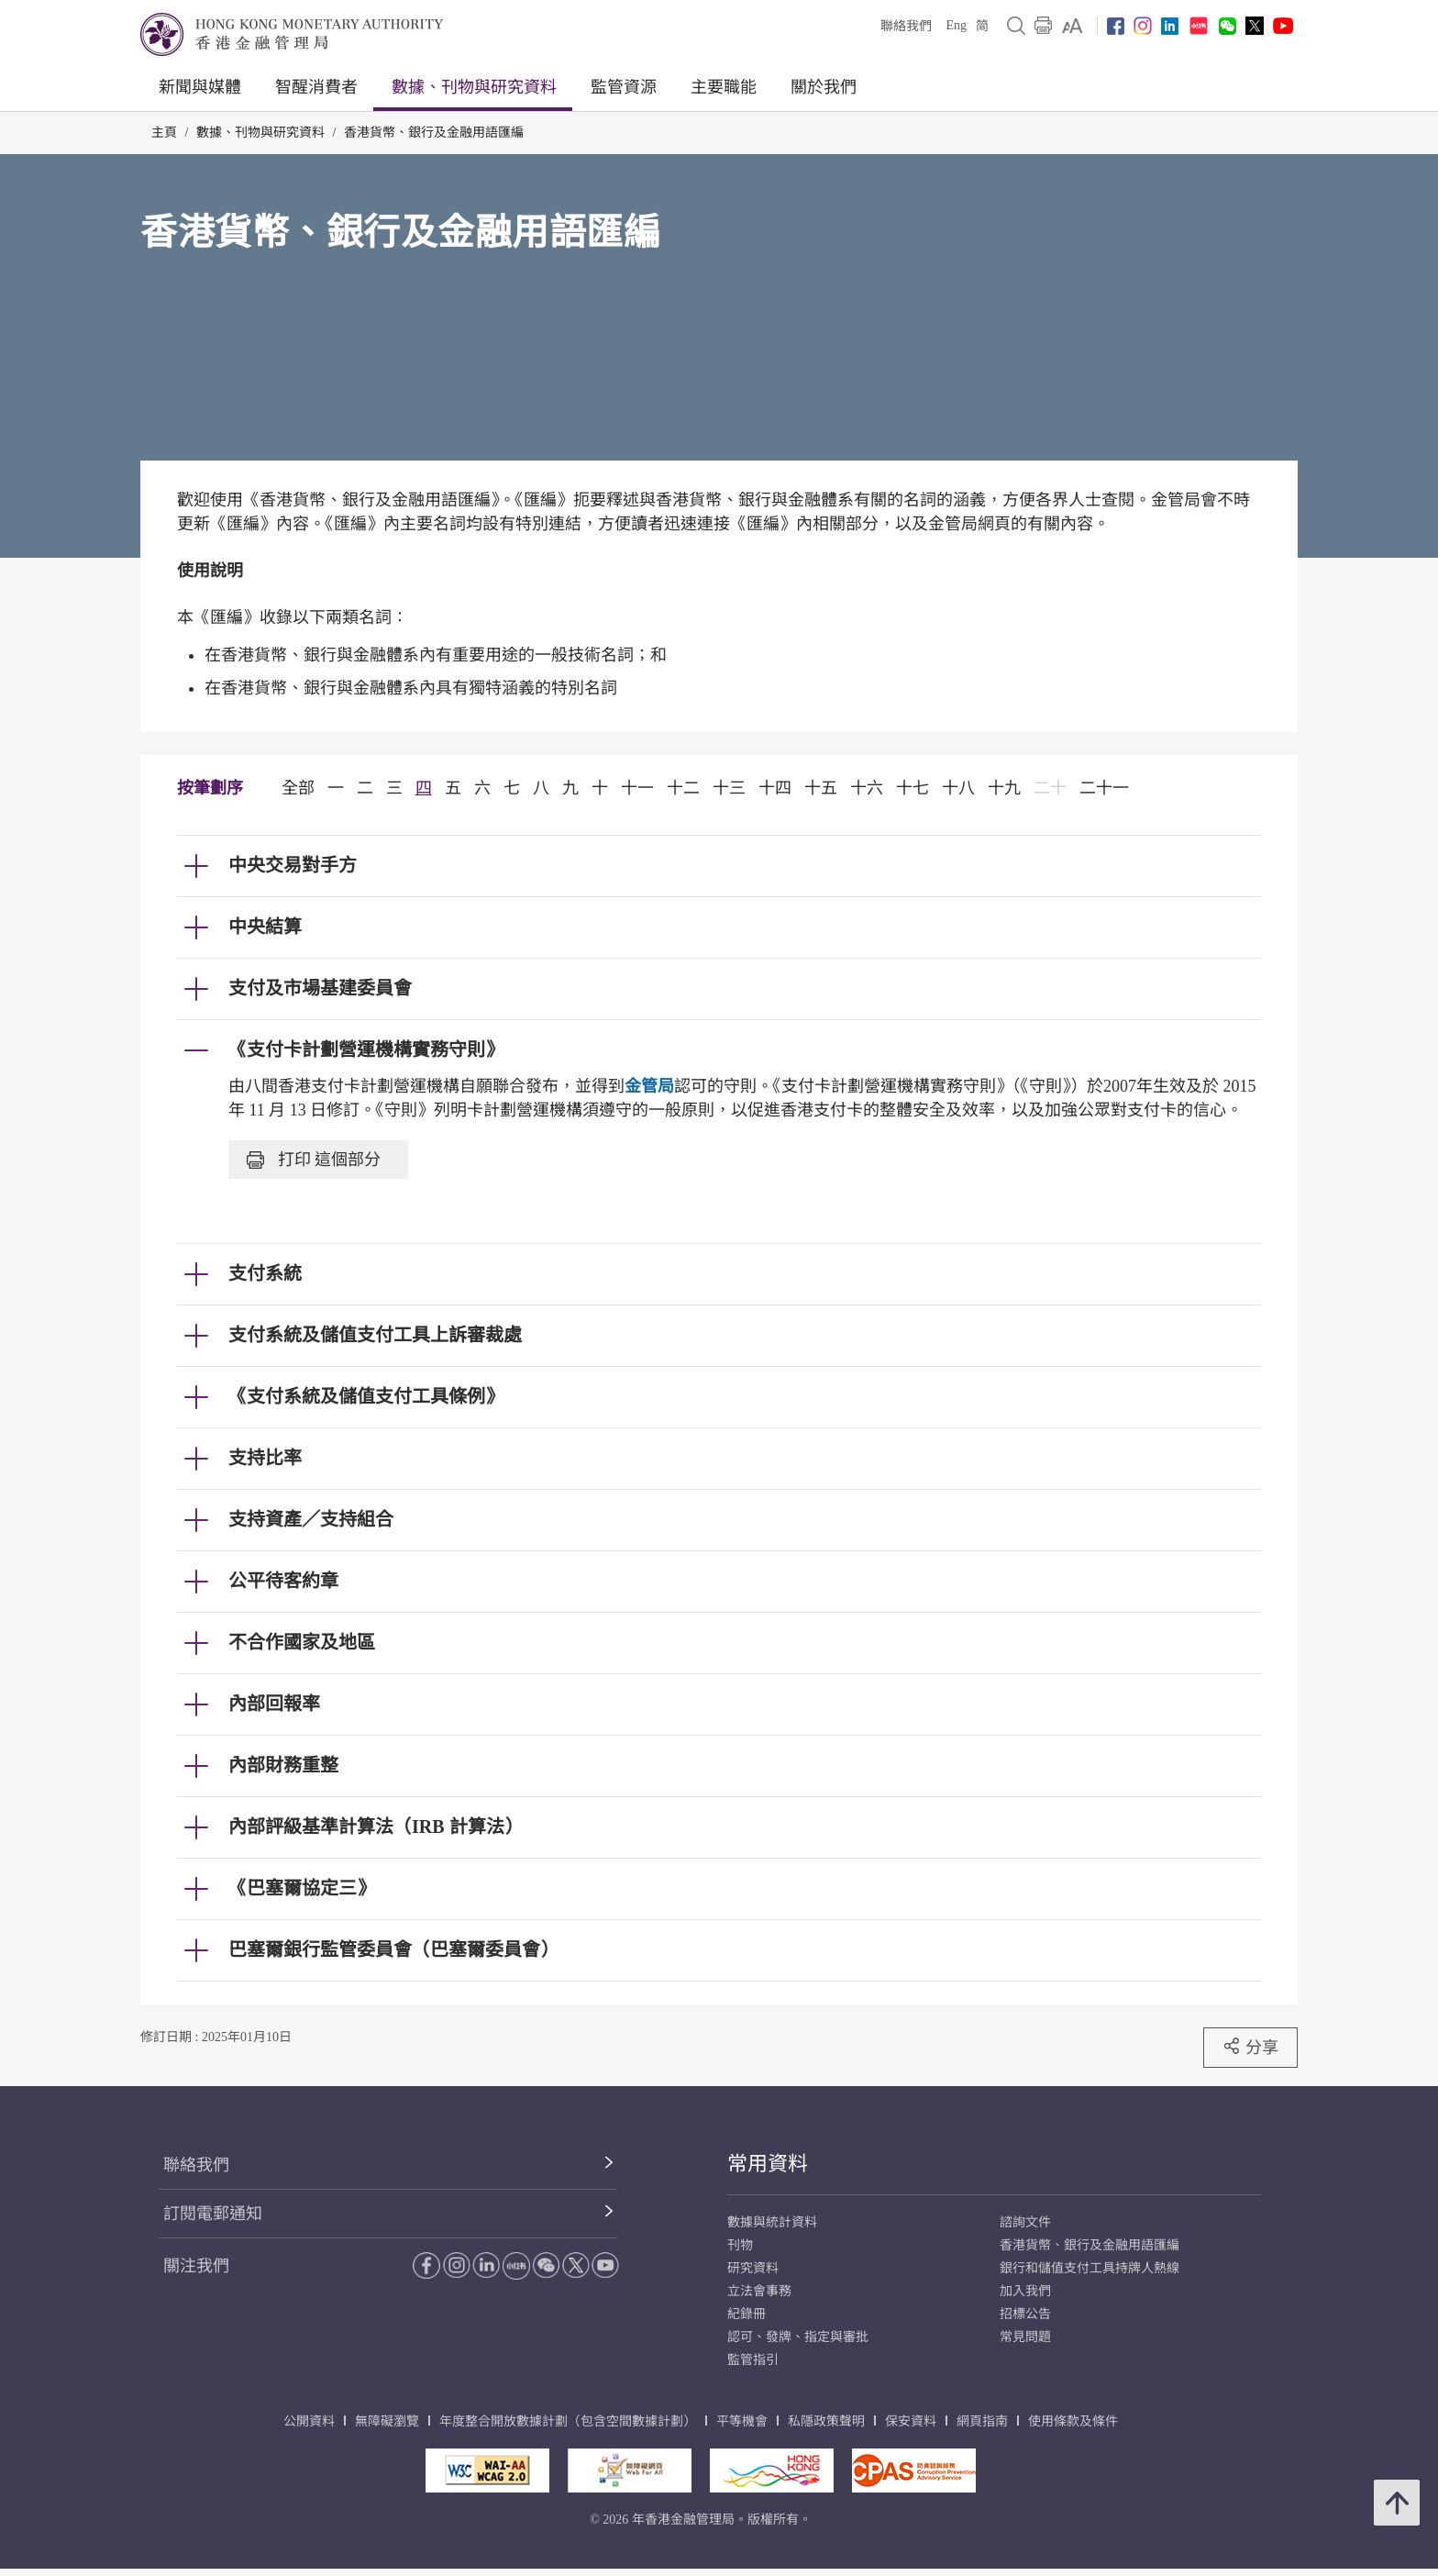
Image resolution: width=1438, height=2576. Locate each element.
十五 (820, 788)
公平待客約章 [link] (283, 1581)
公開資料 (309, 2421)
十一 (637, 788)
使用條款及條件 (1073, 2421)
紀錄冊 (746, 2314)
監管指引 (753, 2360)
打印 (314, 1159)
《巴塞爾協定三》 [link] (301, 1888)
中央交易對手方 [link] (292, 865)
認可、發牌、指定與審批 (797, 2337)
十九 (1004, 788)
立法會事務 (759, 2291)
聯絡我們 (906, 26)
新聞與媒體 (200, 87)
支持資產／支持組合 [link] (310, 1519)
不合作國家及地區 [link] (301, 1642)
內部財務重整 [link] (283, 1765)
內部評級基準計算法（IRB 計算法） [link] (375, 1826)
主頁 (164, 132)
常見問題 (1025, 2337)
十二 (683, 788)
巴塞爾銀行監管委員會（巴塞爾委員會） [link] (393, 1949)
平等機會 (742, 2421)
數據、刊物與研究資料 (474, 87)
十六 (866, 788)
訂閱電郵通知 (212, 2213)
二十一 (1104, 788)
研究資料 (753, 2268)
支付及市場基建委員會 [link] (320, 988)
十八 (958, 788)
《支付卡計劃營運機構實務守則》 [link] (365, 1049)
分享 (1250, 2047)
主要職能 (724, 87)
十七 (912, 788)
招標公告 (1025, 2314)
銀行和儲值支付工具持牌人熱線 (1089, 2268)
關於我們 (824, 87)
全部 (298, 788)
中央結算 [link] (265, 926)
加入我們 (1025, 2291)
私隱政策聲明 (826, 2421)
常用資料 (767, 2163)
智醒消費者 (316, 87)
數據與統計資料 (772, 2222)
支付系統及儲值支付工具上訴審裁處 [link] (375, 1335)
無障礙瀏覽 (387, 2421)
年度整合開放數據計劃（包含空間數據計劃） (567, 2421)
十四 (774, 788)
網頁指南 (982, 2421)
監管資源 (624, 87)
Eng (956, 25)
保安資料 (910, 2421)
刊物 (740, 2245)
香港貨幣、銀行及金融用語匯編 (434, 132)
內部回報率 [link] (274, 1703)
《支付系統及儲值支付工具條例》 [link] (365, 1396)
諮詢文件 (1025, 2222)
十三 (729, 788)
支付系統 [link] (265, 1273)
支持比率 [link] (265, 1458)
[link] (1072, 26)
